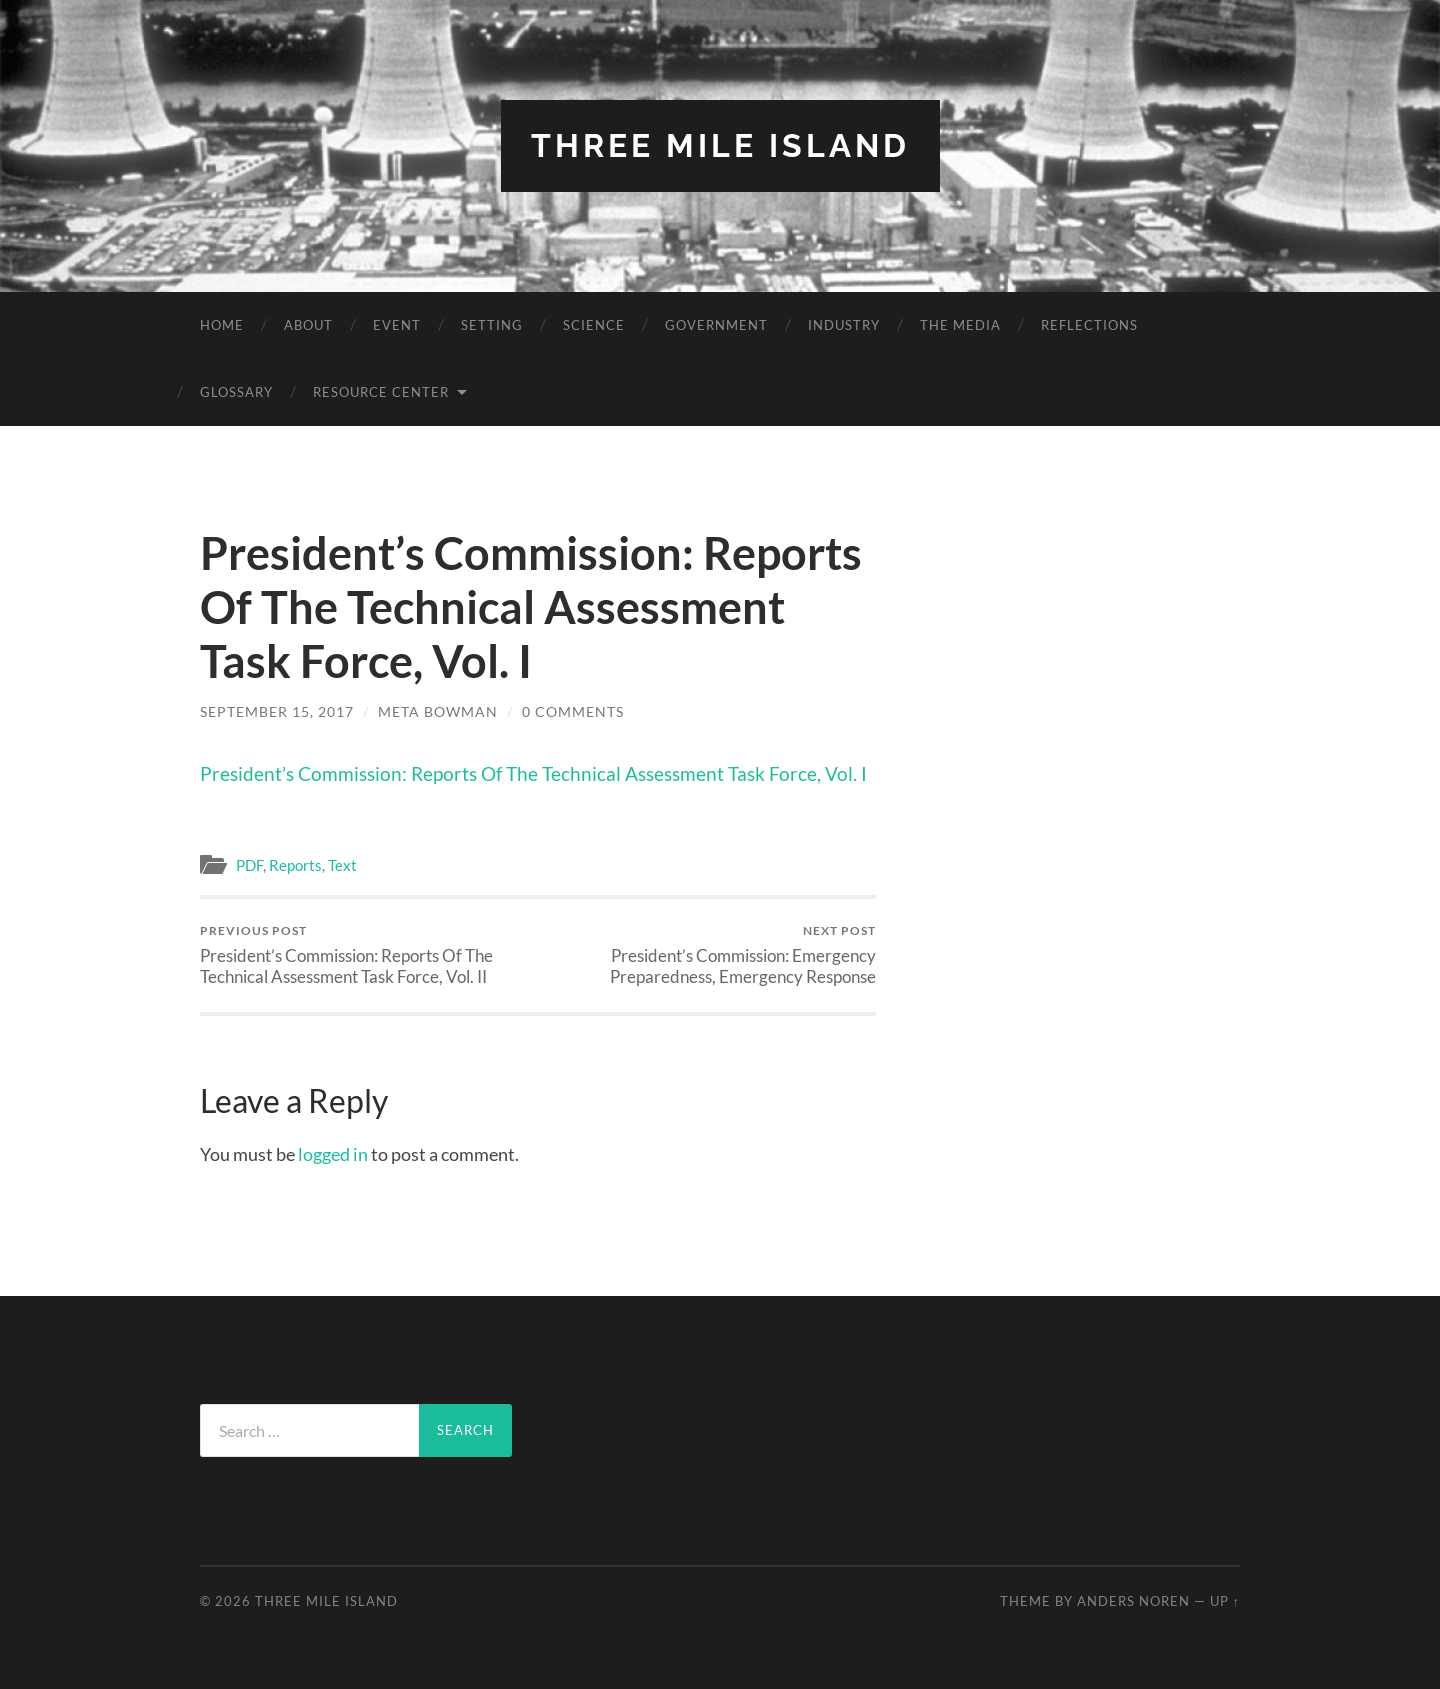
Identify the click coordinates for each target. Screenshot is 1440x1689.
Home (222, 325)
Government (716, 325)
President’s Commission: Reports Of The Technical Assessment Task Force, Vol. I (533, 773)
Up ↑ (1225, 1601)
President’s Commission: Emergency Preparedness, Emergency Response (710, 955)
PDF (249, 865)
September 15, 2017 (277, 711)
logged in (333, 1154)
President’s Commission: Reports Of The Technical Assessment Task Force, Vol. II (365, 955)
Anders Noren (1133, 1601)
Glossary (236, 392)
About (308, 325)
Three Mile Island (720, 145)
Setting (492, 325)
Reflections (1089, 325)
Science (594, 325)
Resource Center (381, 392)
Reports (295, 865)
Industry (844, 325)
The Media (960, 325)
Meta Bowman (438, 711)
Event (397, 325)
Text (342, 865)
